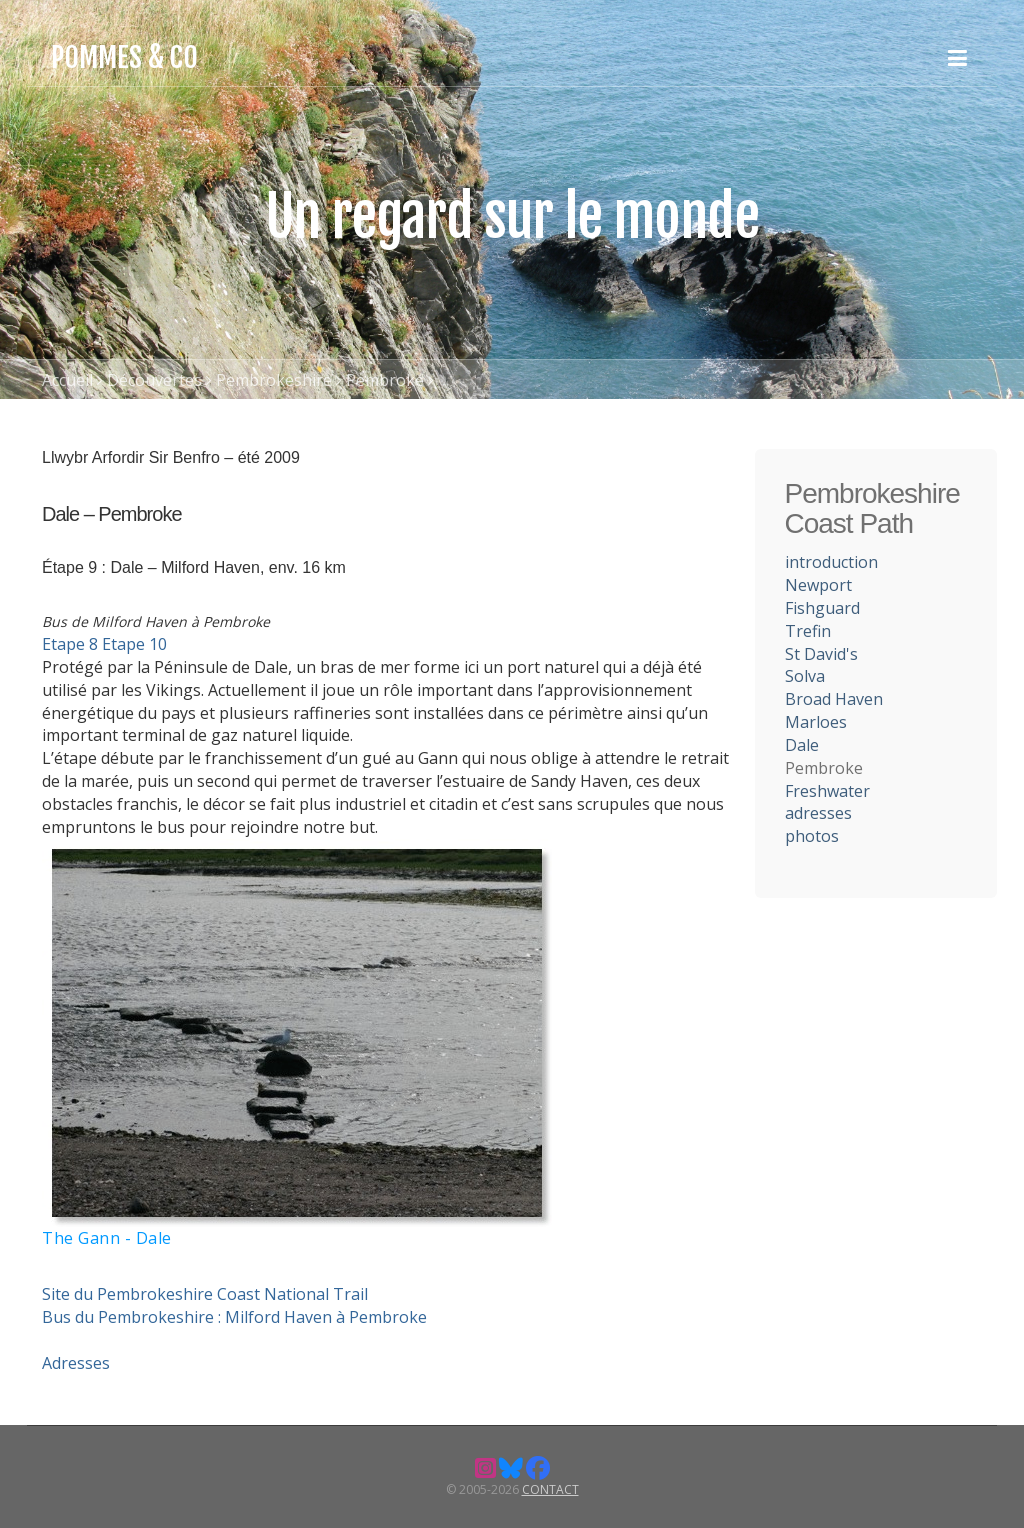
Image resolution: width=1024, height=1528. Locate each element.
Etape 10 (134, 644)
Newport (818, 585)
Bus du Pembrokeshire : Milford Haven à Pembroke (234, 1317)
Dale (802, 745)
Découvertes (154, 380)
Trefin (808, 631)
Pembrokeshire (274, 380)
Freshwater (827, 791)
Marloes (816, 722)
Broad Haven (834, 699)
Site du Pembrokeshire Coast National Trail (205, 1294)
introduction (831, 562)
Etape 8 (70, 644)
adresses (818, 813)
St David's (821, 654)
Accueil (67, 380)
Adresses (76, 1363)
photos (812, 836)
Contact (550, 1489)
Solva (805, 676)
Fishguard (822, 608)
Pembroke (385, 380)
